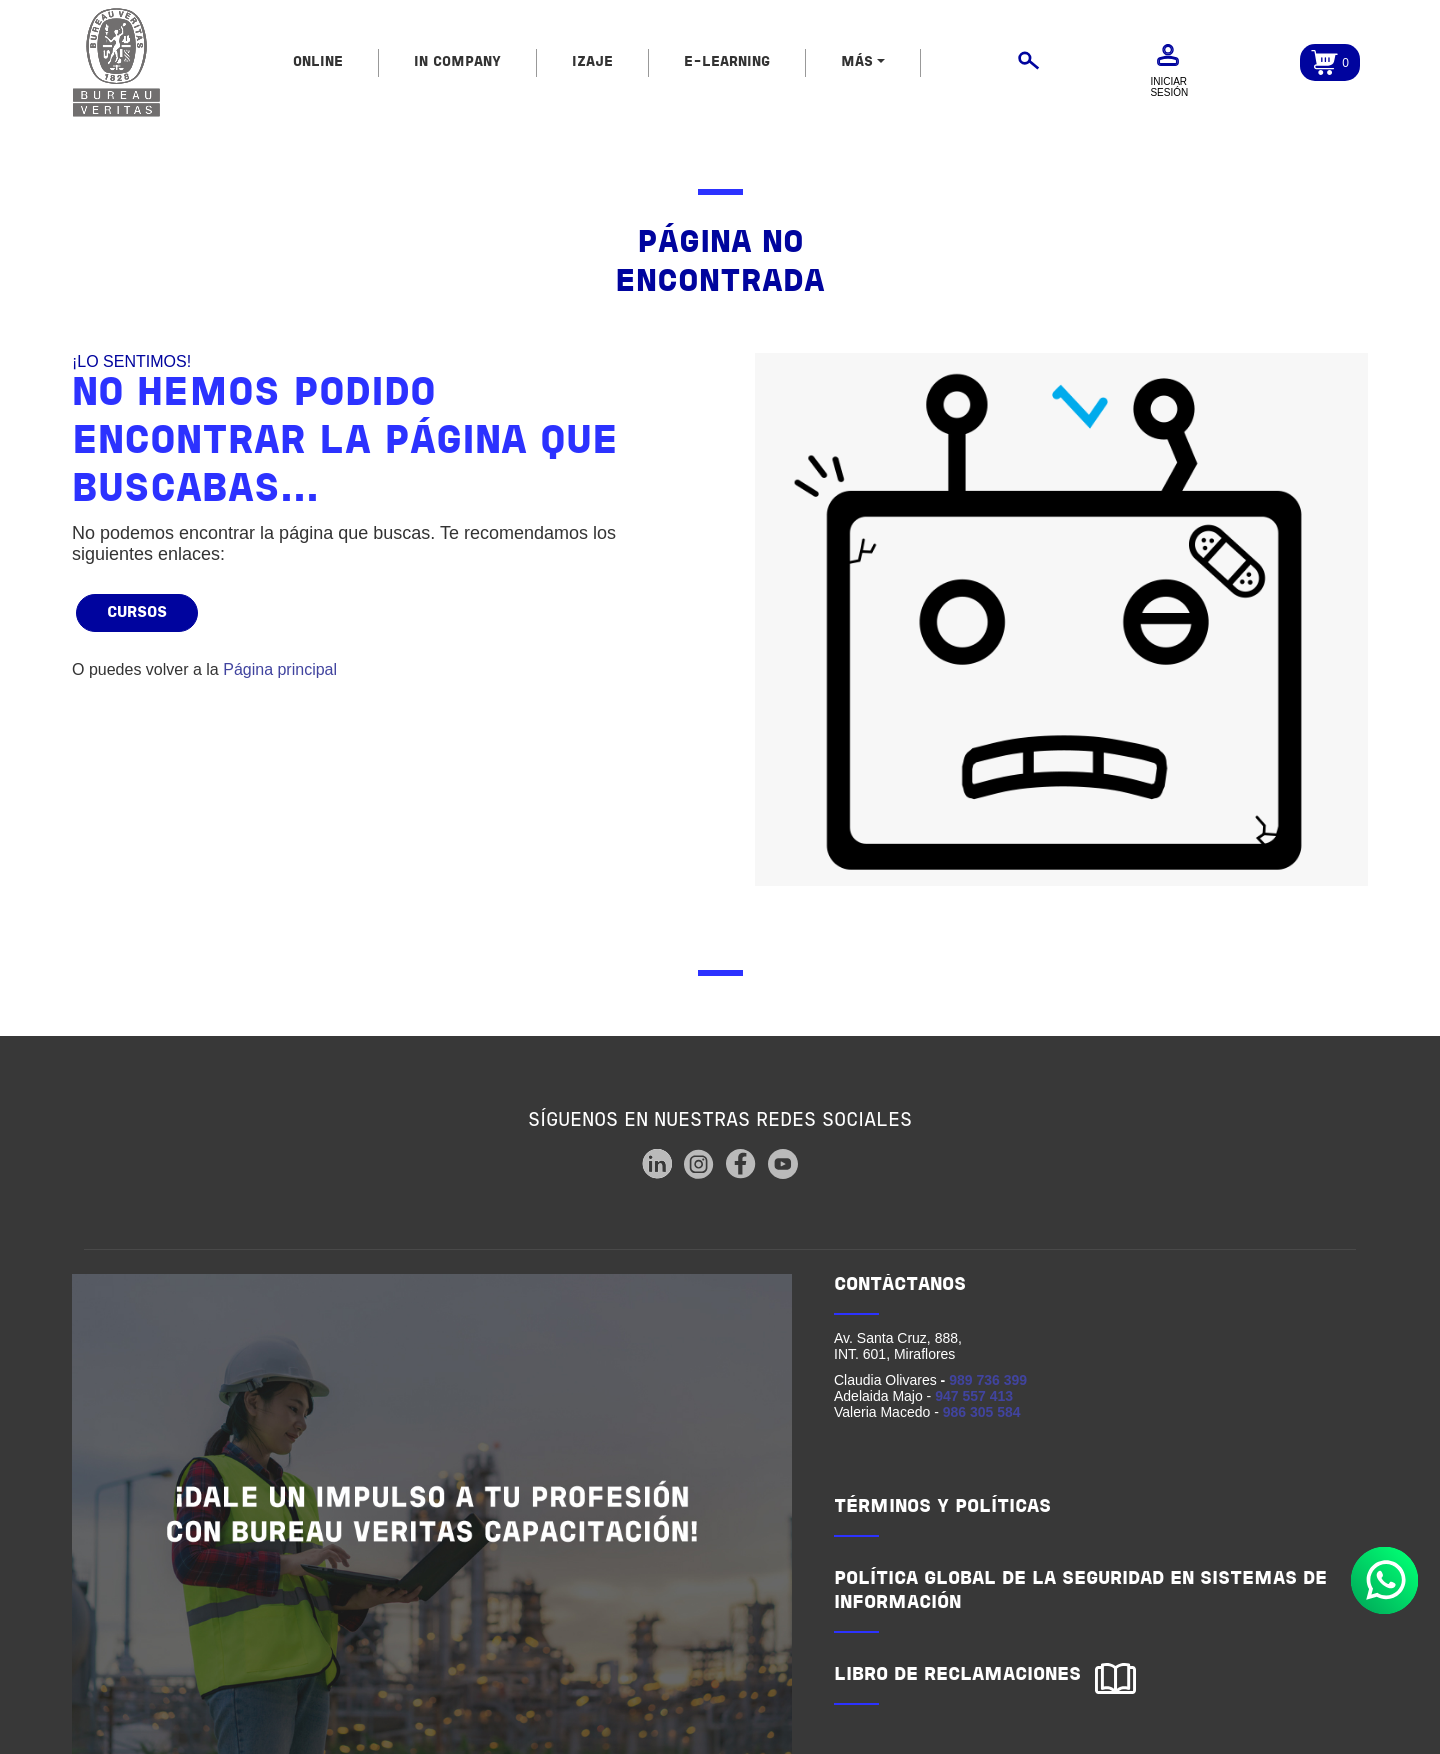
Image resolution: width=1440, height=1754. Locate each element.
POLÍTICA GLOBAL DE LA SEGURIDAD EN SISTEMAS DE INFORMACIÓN (1080, 1591)
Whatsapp (1384, 1580)
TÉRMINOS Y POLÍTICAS (942, 1507)
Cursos (137, 613)
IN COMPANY (457, 62)
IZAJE (592, 62)
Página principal (280, 669)
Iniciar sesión (1169, 87)
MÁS (857, 62)
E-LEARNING (727, 62)
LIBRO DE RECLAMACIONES (957, 1675)
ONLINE (318, 62)
